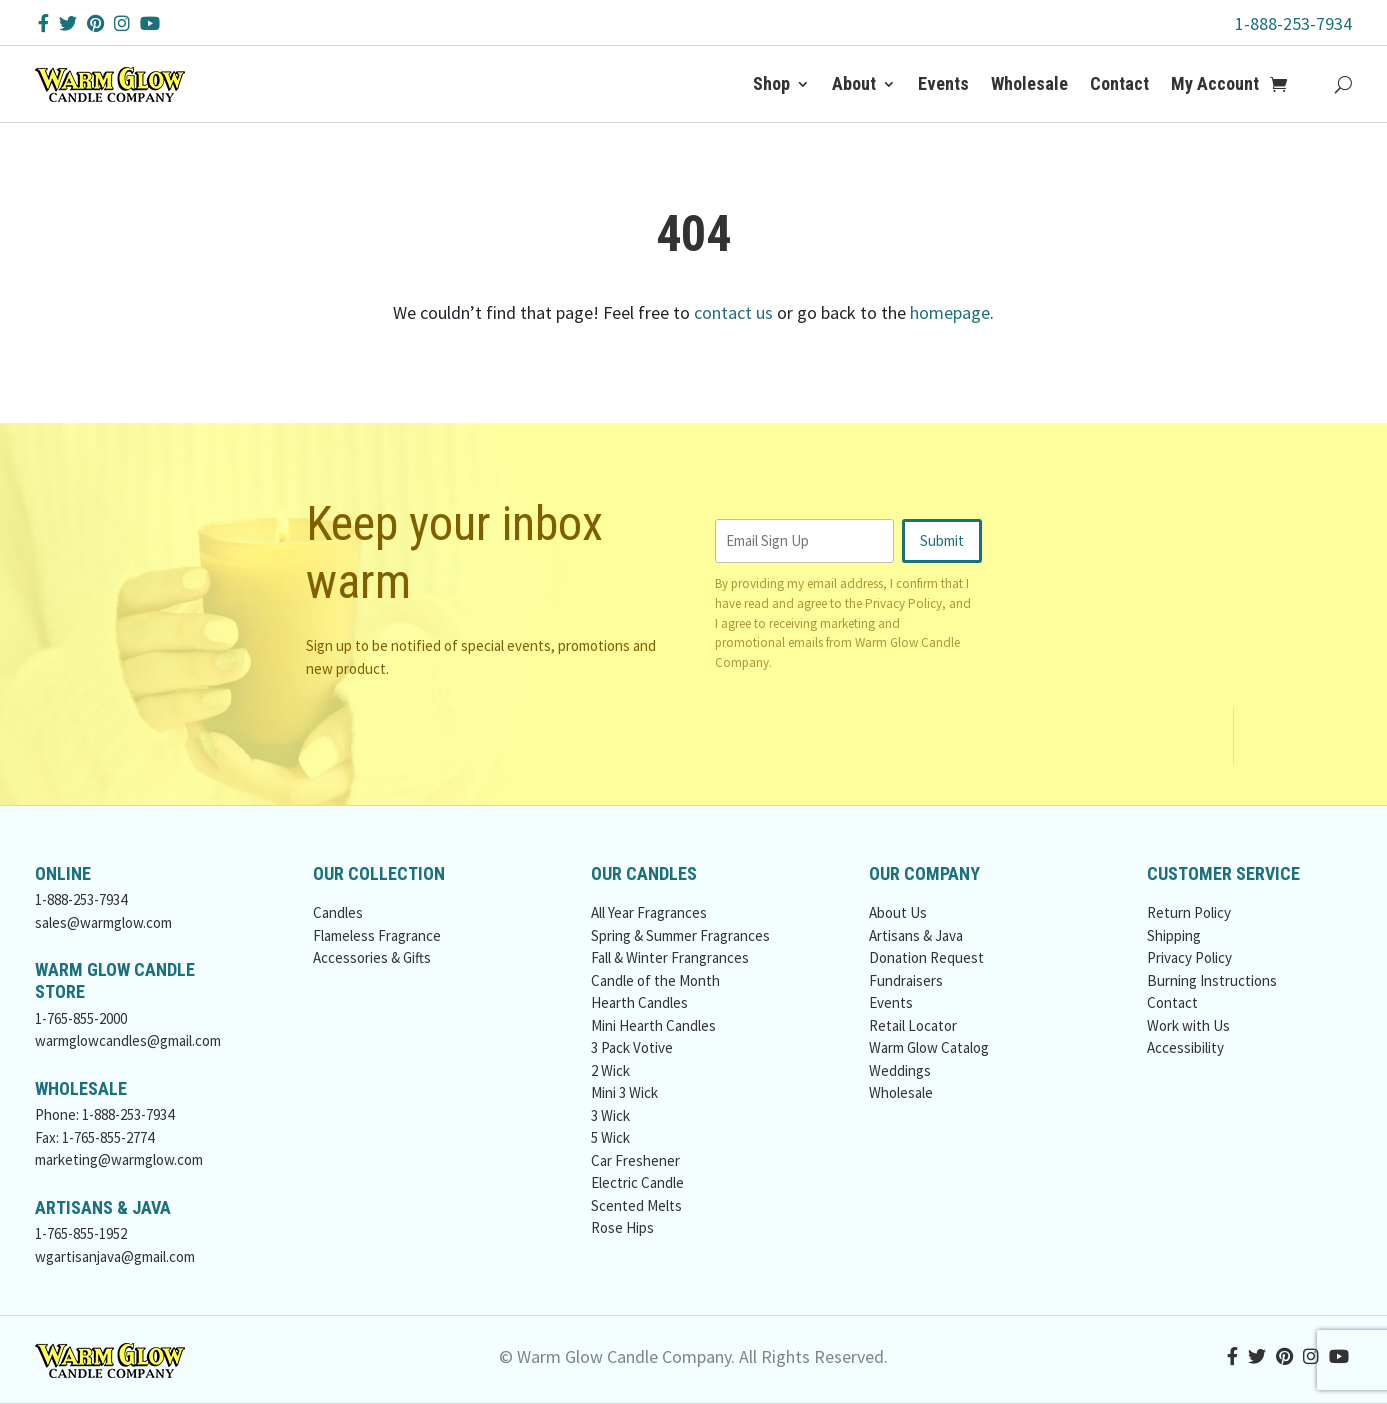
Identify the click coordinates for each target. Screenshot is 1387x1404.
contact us (733, 312)
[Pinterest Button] (95, 23)
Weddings (900, 1070)
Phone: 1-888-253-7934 (104, 1114)
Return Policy (1189, 912)
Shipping (1174, 935)
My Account (1215, 83)
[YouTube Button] (150, 23)
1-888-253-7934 (1293, 23)
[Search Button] (1343, 84)
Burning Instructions (1212, 980)
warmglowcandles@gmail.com (128, 1040)
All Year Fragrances (649, 912)
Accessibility (1185, 1047)
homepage (950, 312)
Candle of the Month (655, 980)
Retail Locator (913, 1025)
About (854, 83)
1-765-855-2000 (81, 1018)
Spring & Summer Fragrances (680, 935)
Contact (1119, 83)
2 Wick (610, 1070)
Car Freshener (635, 1160)
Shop (771, 83)
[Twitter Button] (68, 23)
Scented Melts (636, 1205)
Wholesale (1029, 83)
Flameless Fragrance (377, 935)
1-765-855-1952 (81, 1233)
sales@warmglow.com (103, 922)
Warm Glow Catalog (929, 1047)
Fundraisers (906, 980)
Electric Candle (637, 1182)
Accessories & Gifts (372, 957)
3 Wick (610, 1115)
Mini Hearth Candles (653, 1025)
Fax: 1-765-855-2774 (94, 1137)
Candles (338, 912)
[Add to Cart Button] (1289, 84)
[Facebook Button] (43, 23)
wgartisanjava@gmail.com (115, 1256)
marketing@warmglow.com (119, 1159)
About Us (898, 912)
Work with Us (1188, 1025)
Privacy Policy (903, 603)
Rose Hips (622, 1227)
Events (943, 83)
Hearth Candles (639, 1002)
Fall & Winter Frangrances (670, 957)
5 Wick (610, 1137)
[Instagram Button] (122, 23)
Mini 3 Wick (624, 1092)
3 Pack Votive (632, 1047)
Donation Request (926, 957)
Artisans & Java (916, 935)
